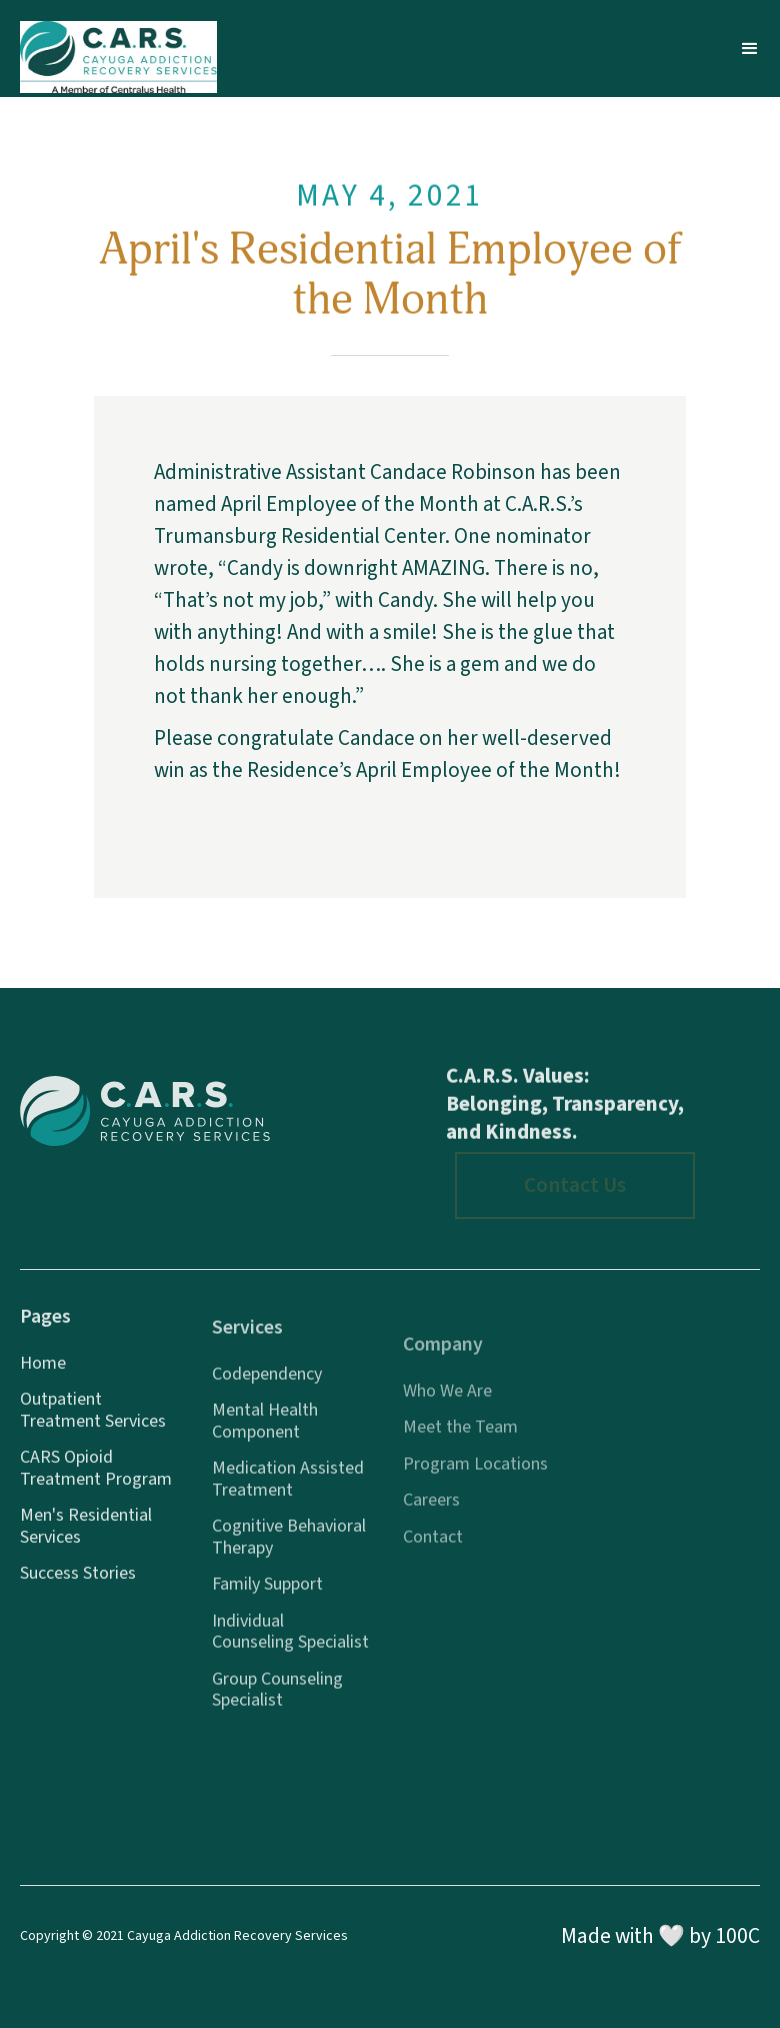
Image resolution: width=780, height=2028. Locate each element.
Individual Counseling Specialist (290, 1642)
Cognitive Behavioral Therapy (289, 1548)
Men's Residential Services (86, 1533)
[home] (118, 48)
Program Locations (475, 1480)
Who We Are (447, 1407)
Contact (433, 1553)
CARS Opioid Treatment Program (96, 1475)
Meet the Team (460, 1443)
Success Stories (78, 1581)
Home (43, 1370)
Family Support (267, 1596)
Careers (431, 1516)
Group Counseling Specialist (277, 1700)
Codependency (267, 1385)
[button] (750, 49)
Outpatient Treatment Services (93, 1417)
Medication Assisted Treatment (288, 1490)
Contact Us (575, 1185)
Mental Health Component (265, 1432)
